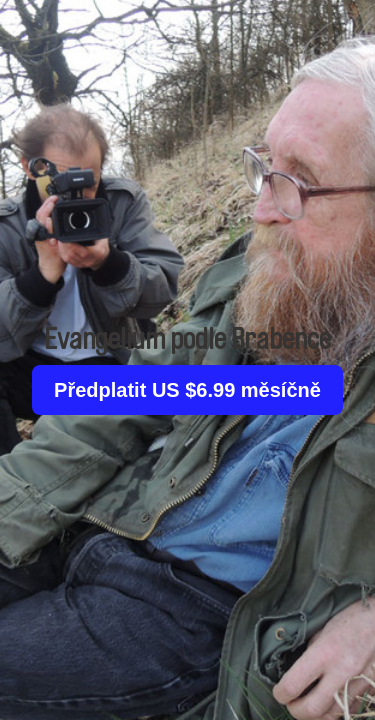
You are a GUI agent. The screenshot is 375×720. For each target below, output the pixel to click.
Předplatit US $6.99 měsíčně (187, 390)
